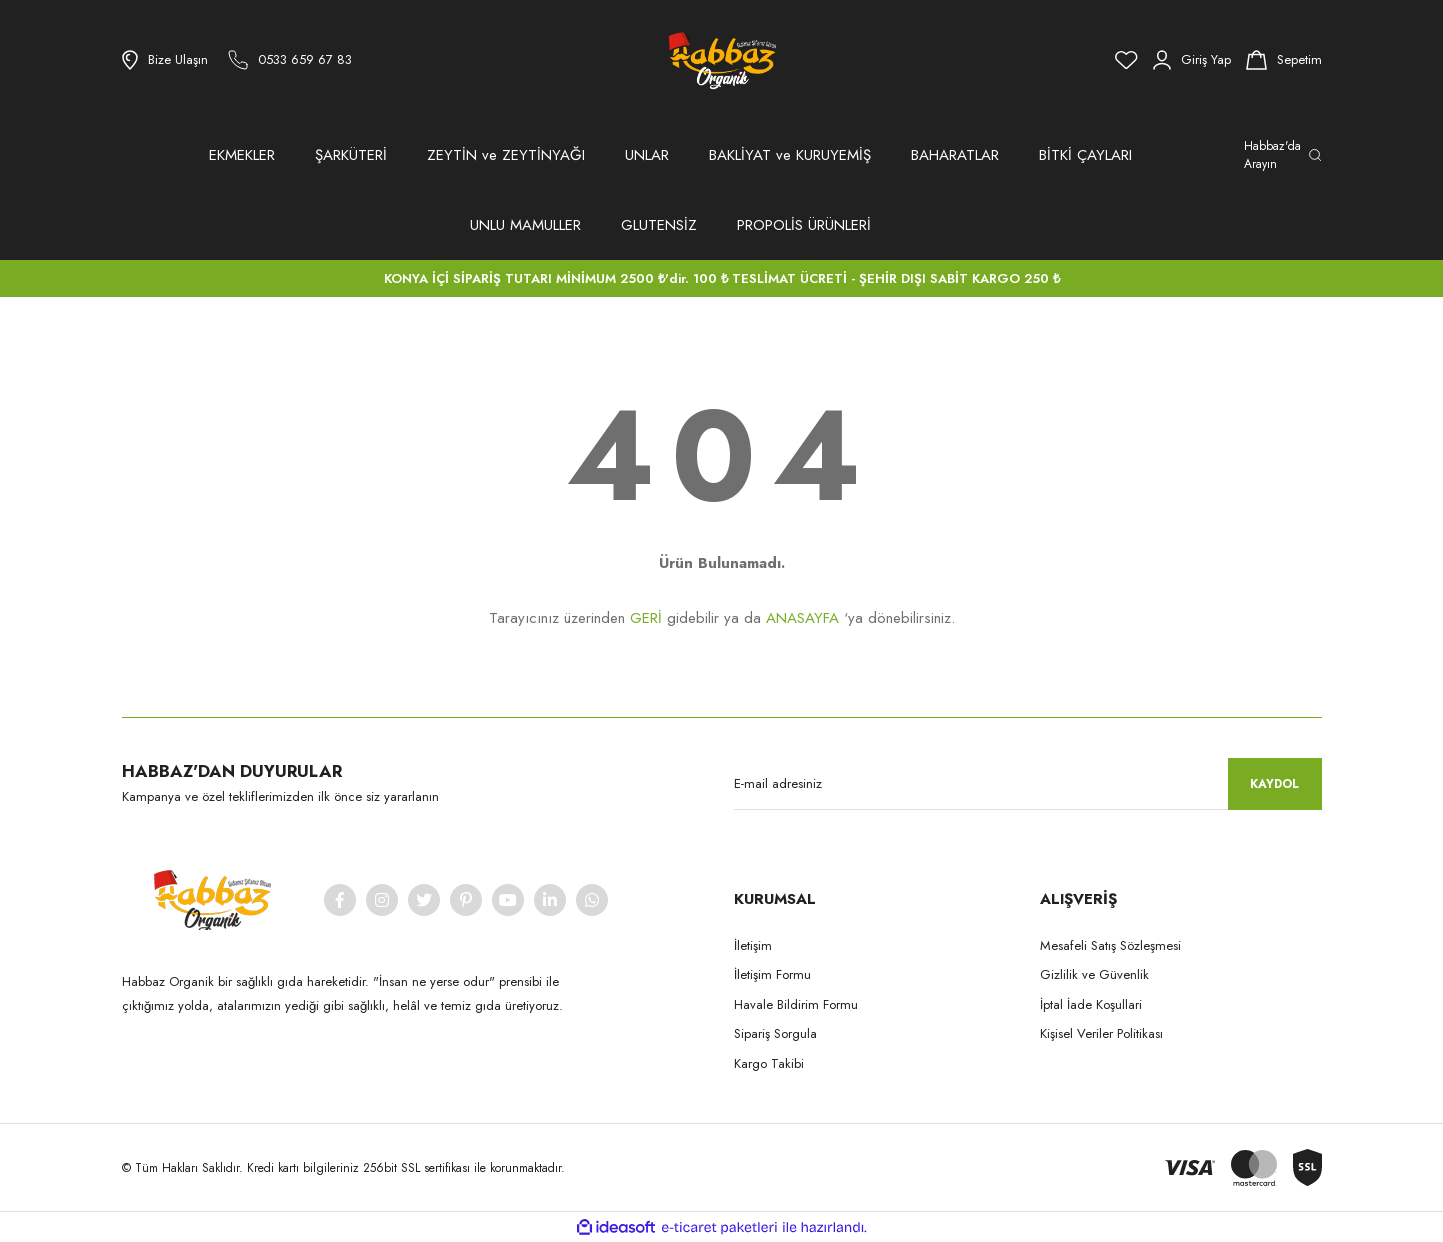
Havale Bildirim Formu (796, 1004)
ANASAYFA (802, 618)
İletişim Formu (772, 974)
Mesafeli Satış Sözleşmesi (1110, 945)
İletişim (753, 945)
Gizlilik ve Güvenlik (1094, 974)
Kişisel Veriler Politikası (1101, 1033)
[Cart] (1284, 60)
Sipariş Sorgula (775, 1033)
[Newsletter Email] (1028, 784)
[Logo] (721, 60)
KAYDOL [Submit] (1274, 784)
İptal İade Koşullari (1091, 1004)
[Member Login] (1192, 60)
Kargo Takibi (769, 1063)
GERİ (646, 618)
